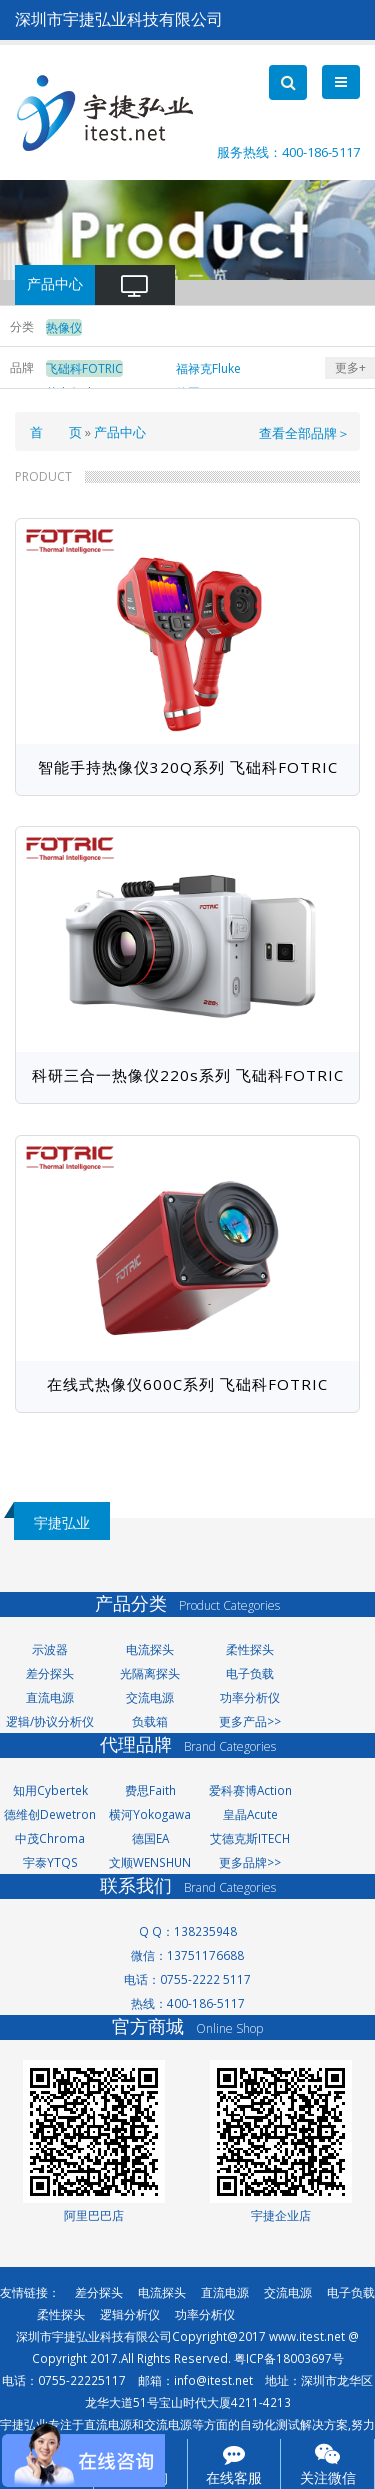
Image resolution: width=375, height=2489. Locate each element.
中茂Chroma (50, 1838)
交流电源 (150, 1697)
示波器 (50, 1649)
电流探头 (150, 1649)
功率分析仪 (250, 1697)
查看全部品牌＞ (304, 433)
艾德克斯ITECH (250, 1838)
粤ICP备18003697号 (289, 2358)
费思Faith (150, 1790)
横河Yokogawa (150, 1814)
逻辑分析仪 (130, 2314)
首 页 (56, 432)
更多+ (350, 367)
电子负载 (250, 1673)
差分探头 (50, 1673)
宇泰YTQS (50, 1862)
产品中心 (120, 432)
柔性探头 (250, 1649)
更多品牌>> (250, 1862)
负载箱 (150, 1721)
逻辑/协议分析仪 (50, 1721)
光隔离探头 (150, 1673)
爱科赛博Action (250, 1790)
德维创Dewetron (50, 1814)
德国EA (150, 1838)
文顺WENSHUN (150, 1862)
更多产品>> (250, 1721)
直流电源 (50, 1697)
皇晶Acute (250, 1814)
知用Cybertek (50, 1790)
